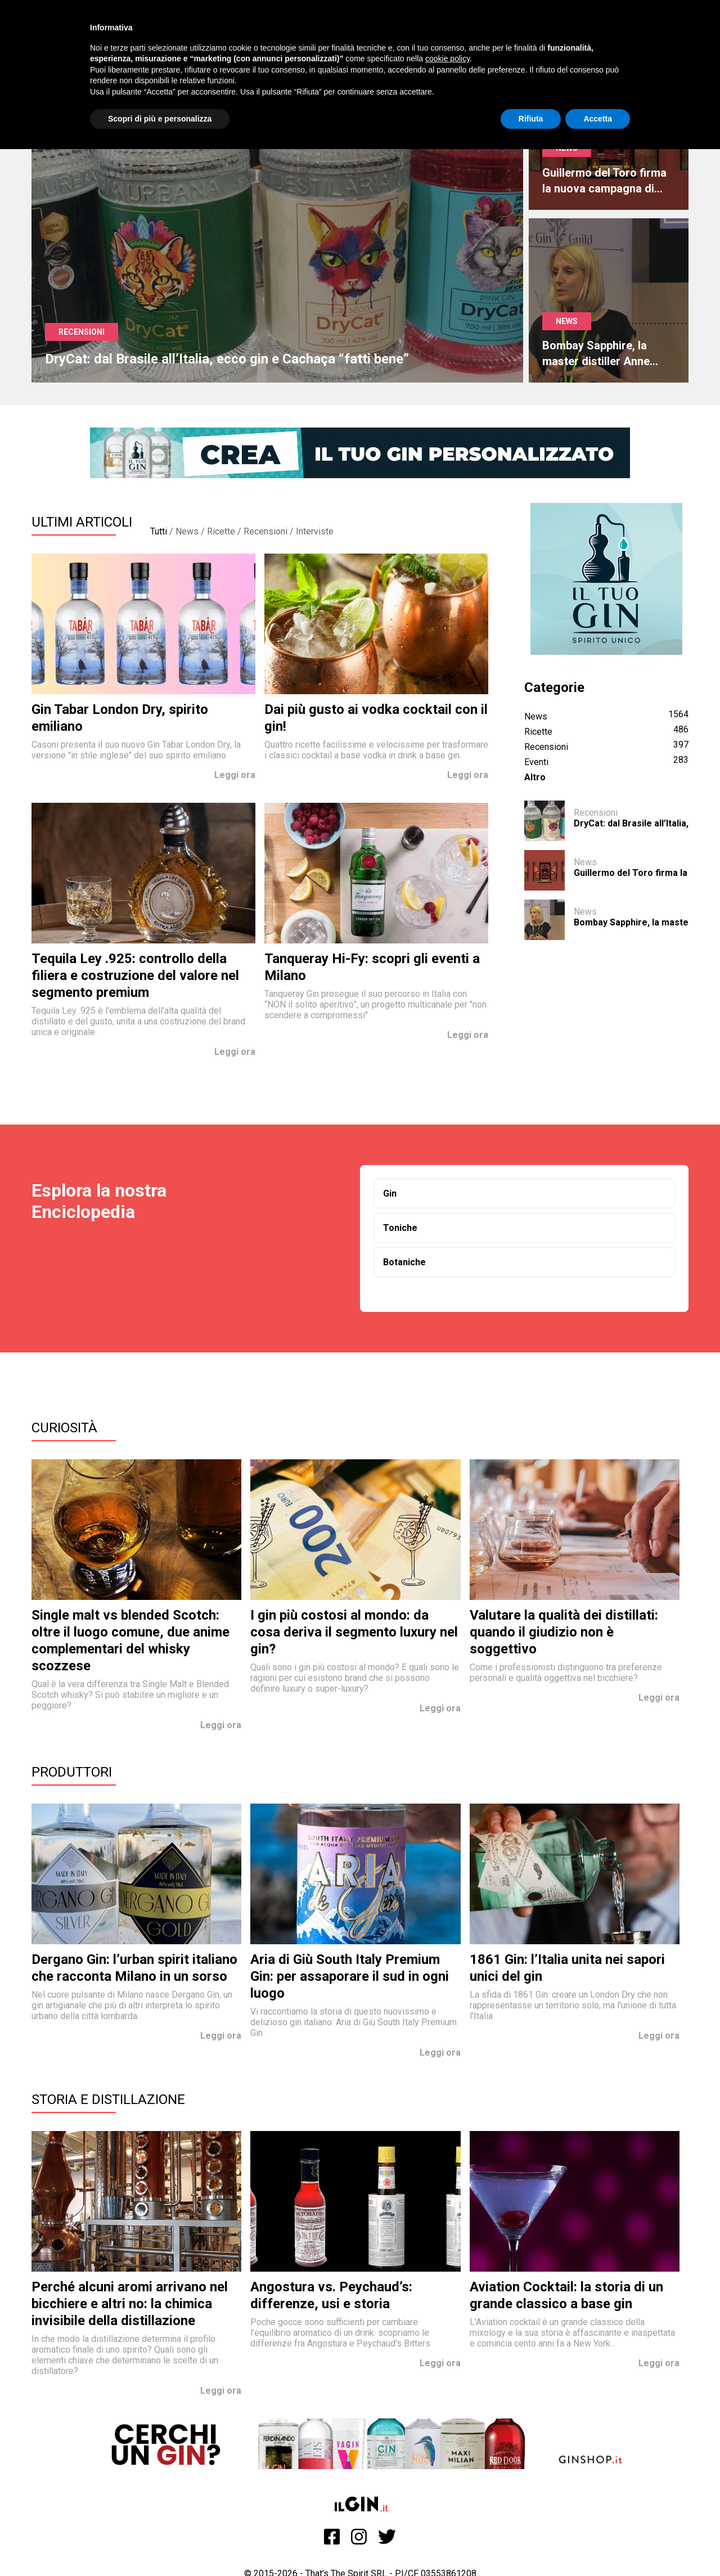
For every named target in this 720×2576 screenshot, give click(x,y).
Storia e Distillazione (108, 2099)
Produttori (72, 1772)
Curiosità (64, 1428)
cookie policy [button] (447, 58)
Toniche (400, 1227)
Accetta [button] (597, 118)
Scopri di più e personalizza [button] (160, 118)
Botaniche (404, 1262)
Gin (390, 1193)
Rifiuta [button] (531, 118)
